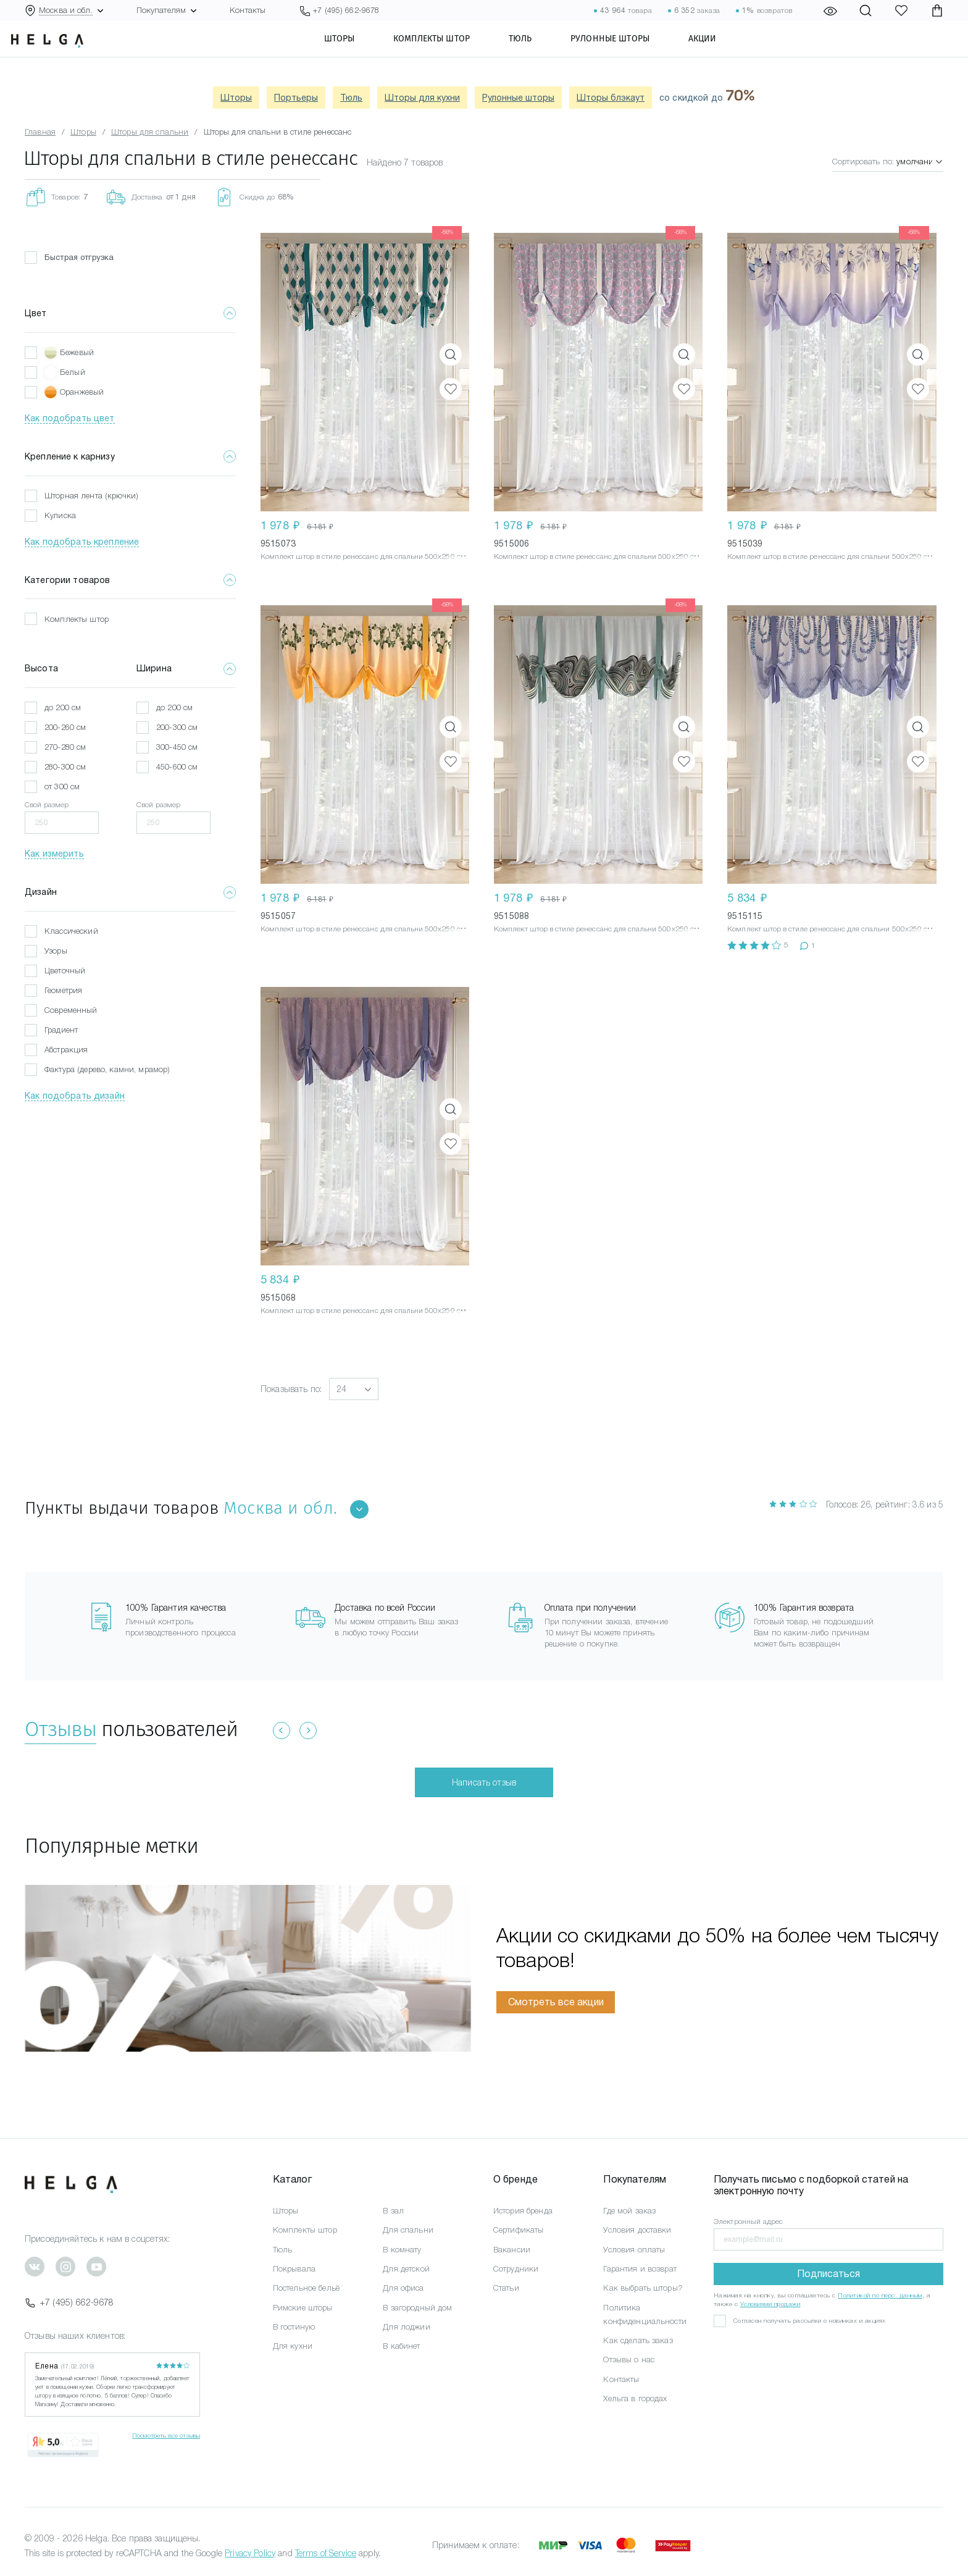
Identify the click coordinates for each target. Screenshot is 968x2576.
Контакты (247, 10)
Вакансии (511, 2249)
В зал (393, 2210)
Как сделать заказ (637, 2340)
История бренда (523, 2210)
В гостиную (294, 2326)
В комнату (402, 2249)
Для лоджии (406, 2326)
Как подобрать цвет (70, 418)
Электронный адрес (748, 2221)
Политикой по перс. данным (880, 2295)
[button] (353, 1389)
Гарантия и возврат (640, 2268)
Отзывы (60, 1728)
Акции (722, 52)
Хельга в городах (635, 2398)
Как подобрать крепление (82, 542)
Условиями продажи (770, 2304)
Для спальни (408, 2229)
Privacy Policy (250, 2553)
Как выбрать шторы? (643, 2288)
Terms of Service (325, 2553)
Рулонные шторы (629, 52)
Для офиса (403, 2288)
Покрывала (294, 2268)
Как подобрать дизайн (75, 1096)
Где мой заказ (629, 2210)
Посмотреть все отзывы (166, 2435)
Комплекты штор (451, 52)
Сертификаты (518, 2229)
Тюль (540, 52)
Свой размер (47, 804)
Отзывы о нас (628, 2359)
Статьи (506, 2288)
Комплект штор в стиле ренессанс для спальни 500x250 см (363, 556)
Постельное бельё (306, 2288)
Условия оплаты (634, 2249)
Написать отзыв (484, 1782)
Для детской (406, 2268)
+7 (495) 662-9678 (69, 2302)
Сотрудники (515, 2268)
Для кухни (292, 2346)
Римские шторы (303, 2307)
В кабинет (401, 2346)
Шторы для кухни (422, 98)
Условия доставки (637, 2229)
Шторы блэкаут (611, 98)
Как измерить (54, 853)
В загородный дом (417, 2307)
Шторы (359, 52)
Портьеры (296, 98)
